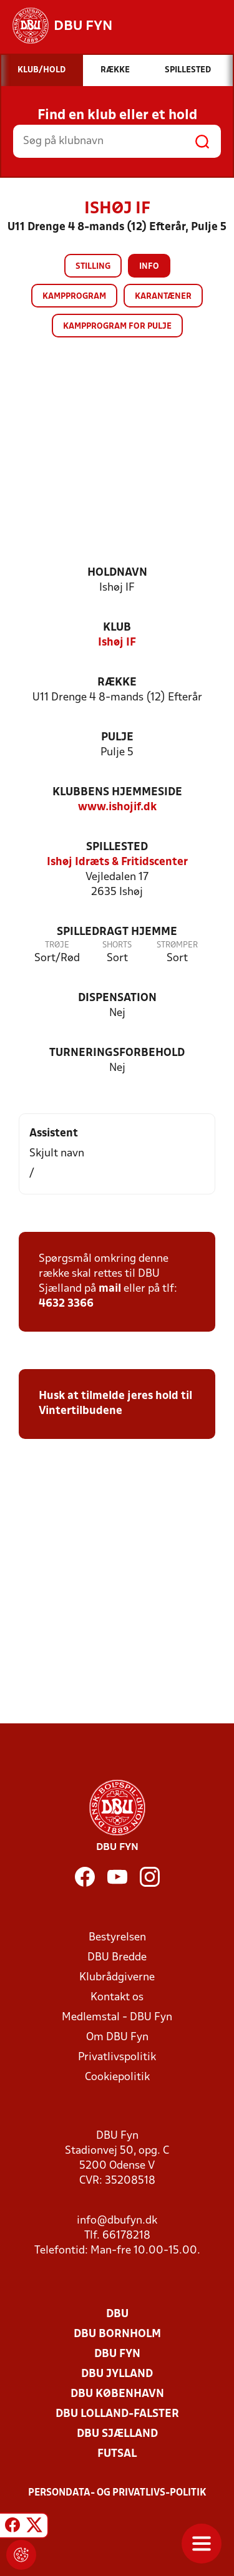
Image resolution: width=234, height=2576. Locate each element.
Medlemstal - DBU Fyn (117, 2017)
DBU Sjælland (117, 2434)
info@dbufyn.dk (117, 2220)
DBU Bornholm (117, 2334)
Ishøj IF (117, 642)
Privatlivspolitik (117, 2057)
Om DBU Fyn (117, 2037)
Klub (117, 627)
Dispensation (117, 998)
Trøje (57, 945)
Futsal (117, 2454)
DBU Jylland (117, 2374)
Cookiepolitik (117, 2077)
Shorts (117, 945)
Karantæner (163, 297)
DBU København (117, 2394)
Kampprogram (74, 297)
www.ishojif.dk (117, 807)
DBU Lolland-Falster (117, 2414)
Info (149, 267)
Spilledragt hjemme (117, 932)
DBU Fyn (117, 2354)
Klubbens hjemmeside (117, 792)
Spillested (117, 847)
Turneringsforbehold (117, 1053)
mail (110, 1289)
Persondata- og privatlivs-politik (117, 2493)
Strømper (177, 945)
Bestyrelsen (117, 1937)
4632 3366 (66, 1304)
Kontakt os (117, 1997)
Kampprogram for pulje (117, 326)
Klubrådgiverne (117, 1977)
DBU (117, 2314)
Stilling (93, 267)
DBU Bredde (117, 1957)
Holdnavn (117, 573)
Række (117, 682)
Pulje (117, 737)
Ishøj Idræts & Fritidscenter (117, 862)
